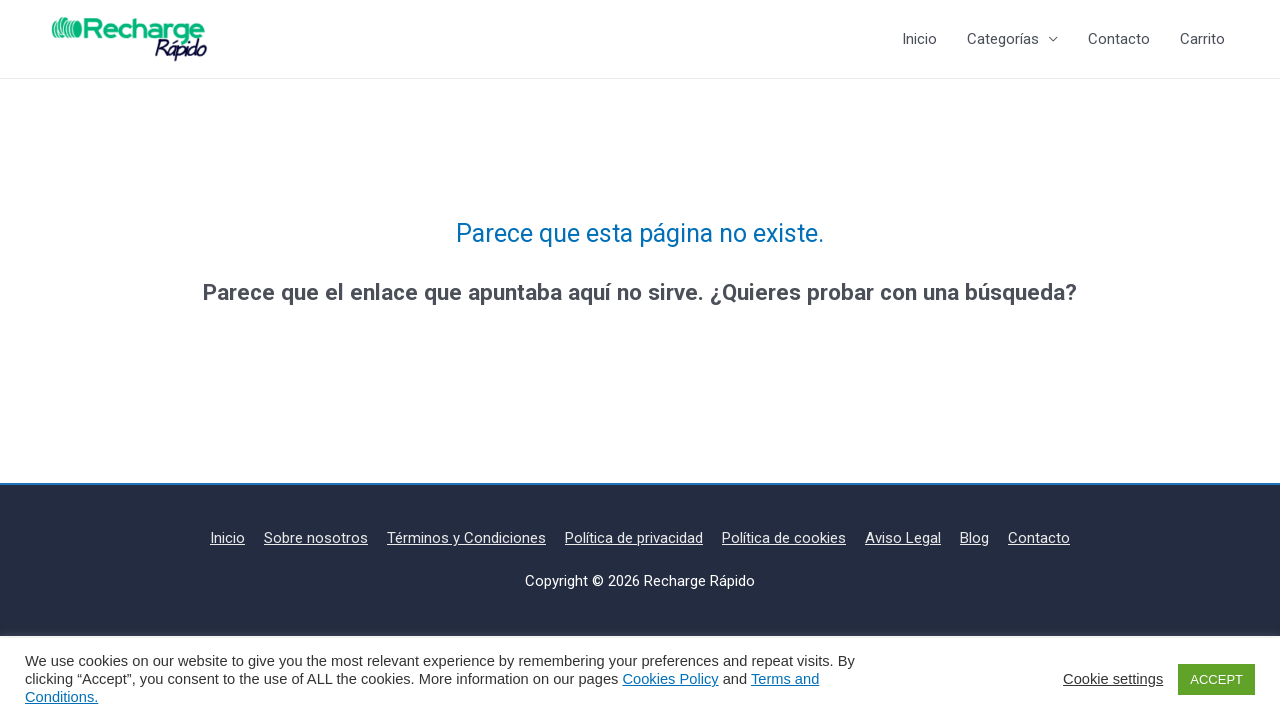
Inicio (919, 39)
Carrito (1202, 39)
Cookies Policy (670, 679)
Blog (974, 538)
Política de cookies (784, 538)
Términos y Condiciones (466, 538)
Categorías (1003, 39)
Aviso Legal (903, 538)
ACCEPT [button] (1216, 679)
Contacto (1119, 39)
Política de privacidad (634, 538)
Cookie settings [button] (1113, 679)
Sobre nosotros (316, 538)
